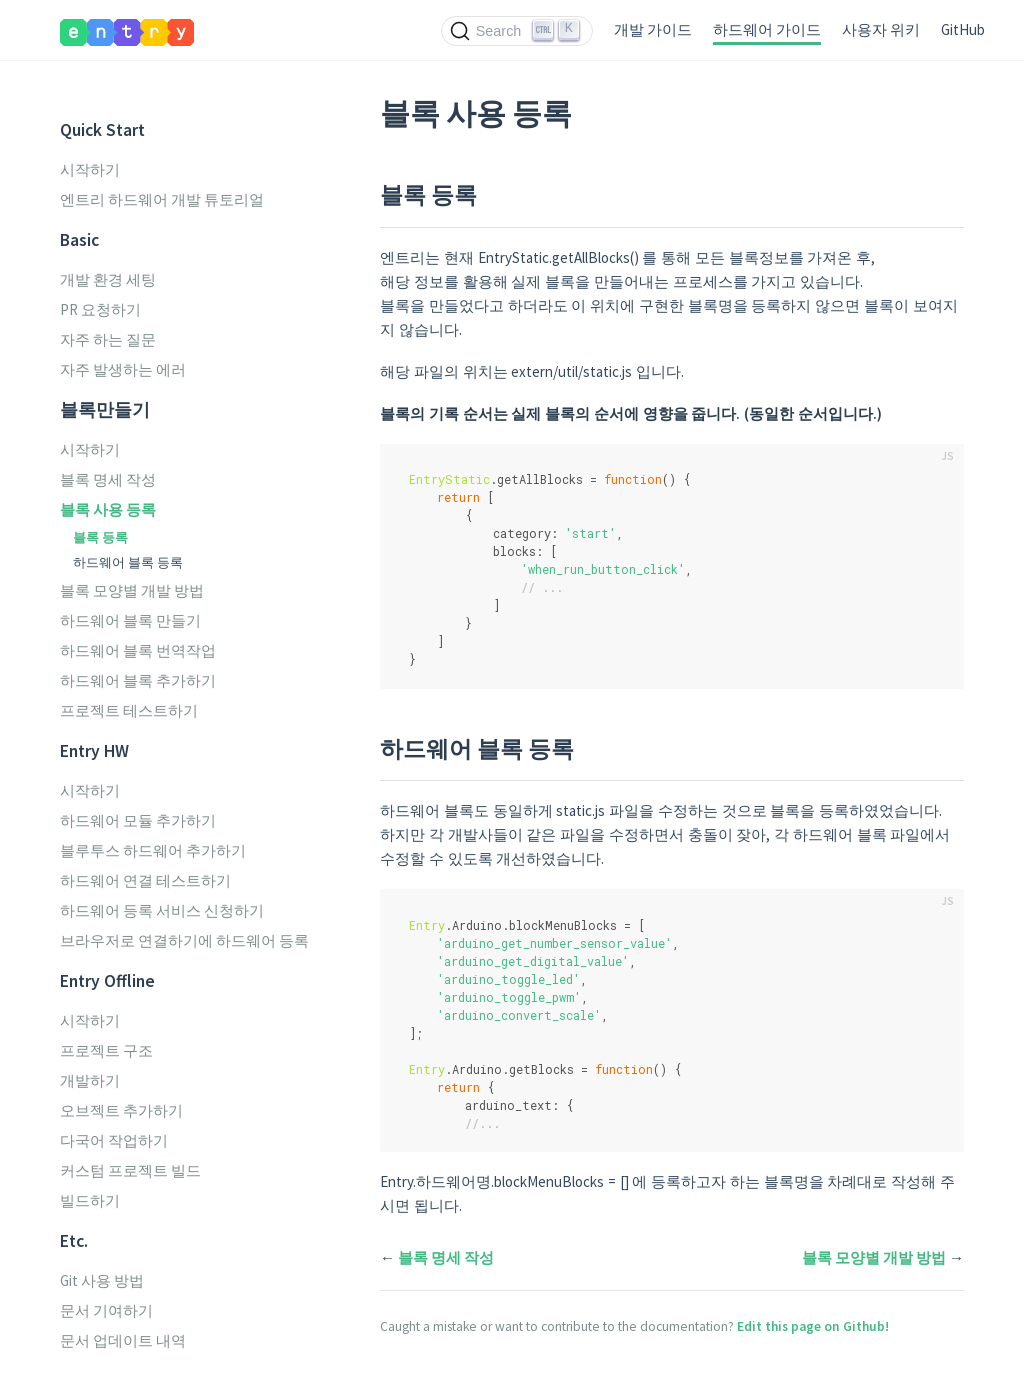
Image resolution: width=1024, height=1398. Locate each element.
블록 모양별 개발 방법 (132, 590)
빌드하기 (90, 1200)
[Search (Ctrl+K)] (517, 31)
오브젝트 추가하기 (121, 1110)
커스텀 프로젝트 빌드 (130, 1170)
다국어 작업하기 (114, 1140)
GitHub (963, 29)
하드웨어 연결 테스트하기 (145, 880)
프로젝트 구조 (106, 1050)
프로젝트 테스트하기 (129, 710)
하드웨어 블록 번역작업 (138, 650)
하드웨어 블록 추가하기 (138, 680)
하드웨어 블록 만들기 (130, 620)
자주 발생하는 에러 (123, 369)
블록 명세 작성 (108, 479)
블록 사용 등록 (108, 509)
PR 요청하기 (100, 309)
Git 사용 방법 (102, 1280)
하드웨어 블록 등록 (128, 562)
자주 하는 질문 (108, 339)
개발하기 (90, 1080)
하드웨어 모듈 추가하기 (138, 820)
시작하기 (90, 169)
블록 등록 (100, 537)
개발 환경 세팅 (108, 279)
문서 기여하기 (106, 1310)
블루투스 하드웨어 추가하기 (153, 850)
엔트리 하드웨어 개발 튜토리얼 (162, 199)
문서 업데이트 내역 (123, 1340)
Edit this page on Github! (813, 1326)
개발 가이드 (653, 29)
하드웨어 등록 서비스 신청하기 (162, 910)
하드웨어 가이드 (767, 29)
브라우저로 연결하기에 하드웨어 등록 (184, 940)
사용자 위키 (881, 29)
